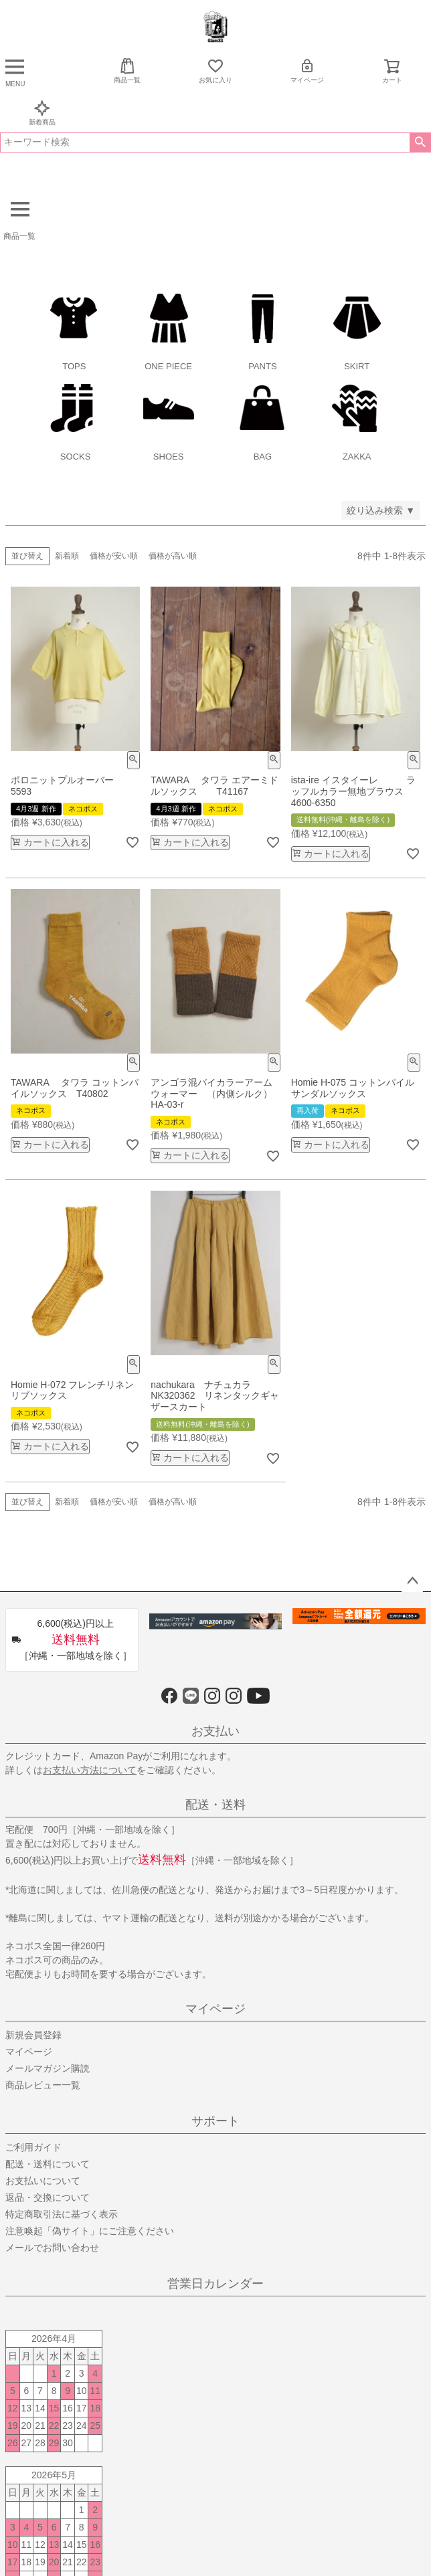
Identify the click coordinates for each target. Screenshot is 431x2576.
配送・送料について (47, 2164)
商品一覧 (127, 71)
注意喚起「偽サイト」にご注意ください (89, 2230)
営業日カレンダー (215, 2283)
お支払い (215, 1731)
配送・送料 (215, 1804)
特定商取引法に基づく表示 (61, 2214)
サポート (215, 2121)
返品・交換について (47, 2197)
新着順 (67, 556)
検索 (420, 142)
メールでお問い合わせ (52, 2247)
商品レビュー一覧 (42, 2085)
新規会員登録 (33, 2034)
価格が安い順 (114, 556)
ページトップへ (412, 1581)
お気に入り (215, 71)
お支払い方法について (90, 1770)
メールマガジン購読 (47, 2068)
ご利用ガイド (33, 2147)
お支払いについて (42, 2180)
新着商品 (42, 113)
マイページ (307, 71)
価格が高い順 (173, 556)
